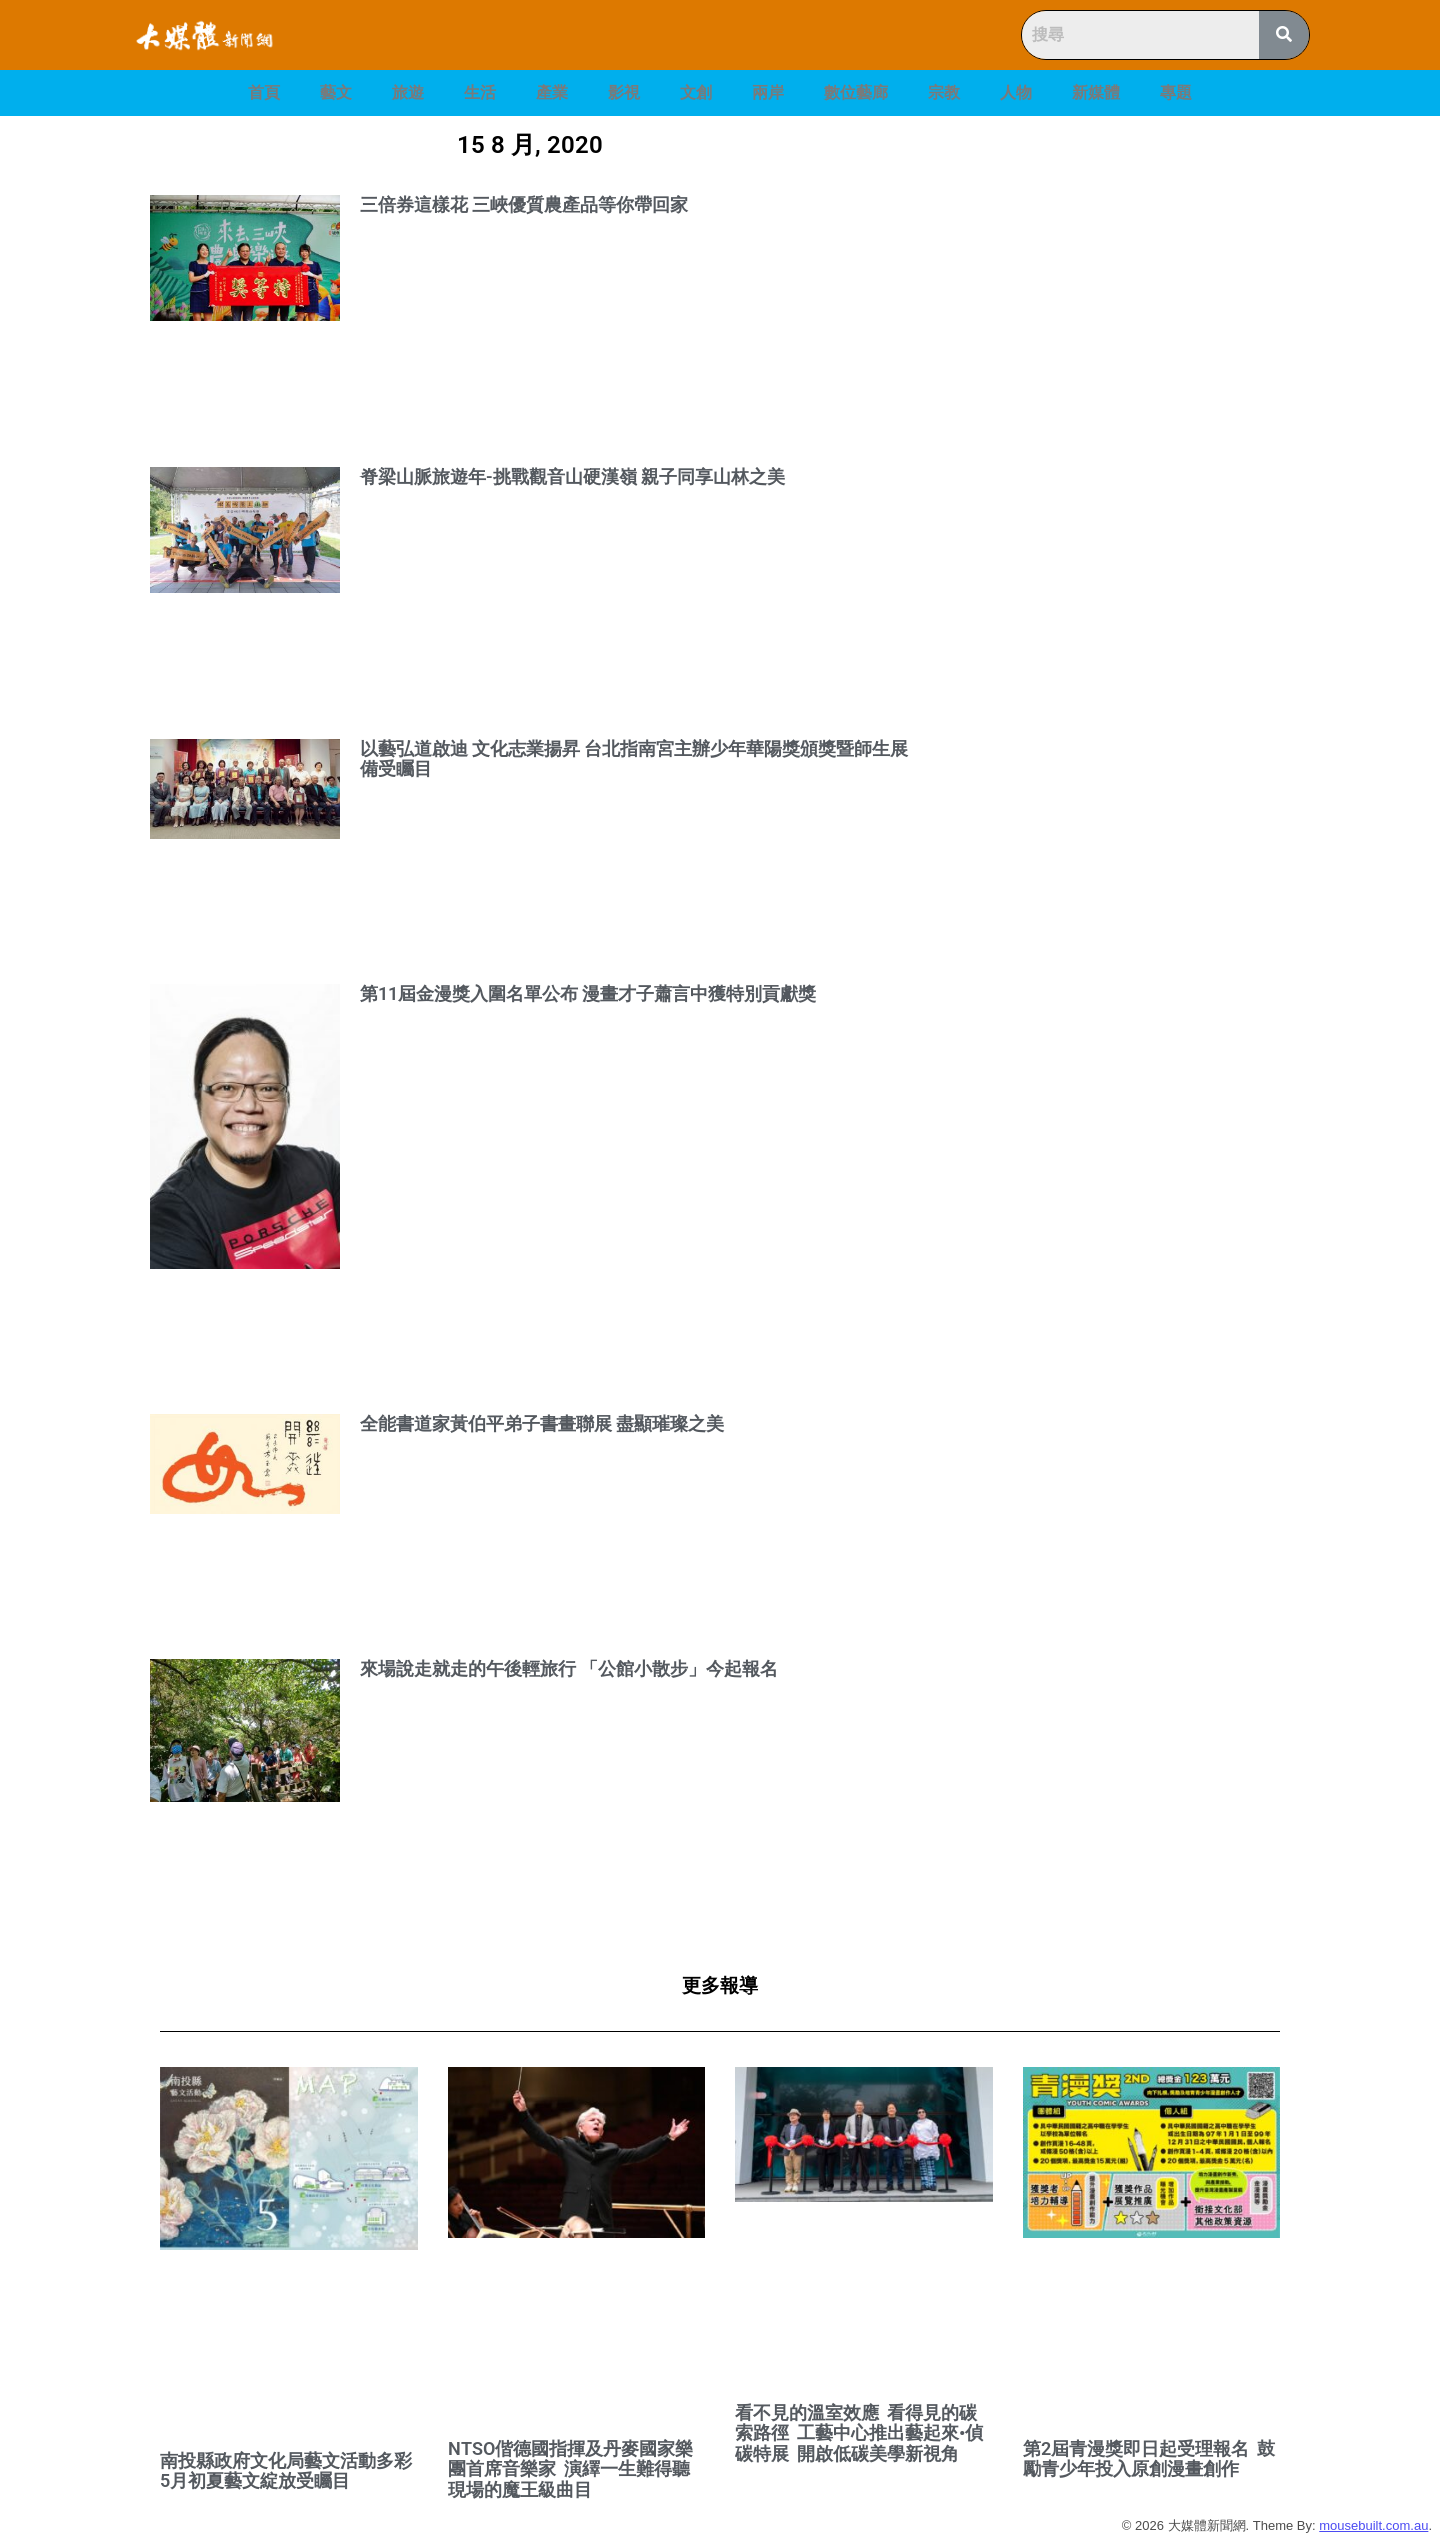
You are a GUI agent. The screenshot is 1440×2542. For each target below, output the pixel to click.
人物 (1016, 92)
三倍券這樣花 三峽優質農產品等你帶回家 (524, 204)
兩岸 (768, 92)
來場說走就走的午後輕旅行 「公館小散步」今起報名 (569, 1668)
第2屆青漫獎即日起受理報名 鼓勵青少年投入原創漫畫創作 (1149, 2459)
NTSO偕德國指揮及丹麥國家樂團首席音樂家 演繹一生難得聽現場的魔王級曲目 (570, 2469)
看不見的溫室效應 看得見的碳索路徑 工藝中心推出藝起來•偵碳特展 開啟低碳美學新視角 (859, 2433)
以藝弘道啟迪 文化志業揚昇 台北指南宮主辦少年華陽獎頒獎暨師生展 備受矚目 (634, 759)
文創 (696, 92)
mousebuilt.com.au (1373, 2525)
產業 (552, 92)
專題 (1176, 92)
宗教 (944, 92)
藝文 (336, 92)
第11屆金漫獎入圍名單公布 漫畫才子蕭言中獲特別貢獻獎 (588, 993)
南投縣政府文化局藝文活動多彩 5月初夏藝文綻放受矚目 (288, 2471)
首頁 (264, 92)
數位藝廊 (856, 92)
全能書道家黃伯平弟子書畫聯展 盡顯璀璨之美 (542, 1423)
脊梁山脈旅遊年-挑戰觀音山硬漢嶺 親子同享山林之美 (572, 476)
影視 (624, 92)
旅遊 (408, 92)
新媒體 (1096, 92)
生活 (480, 92)
